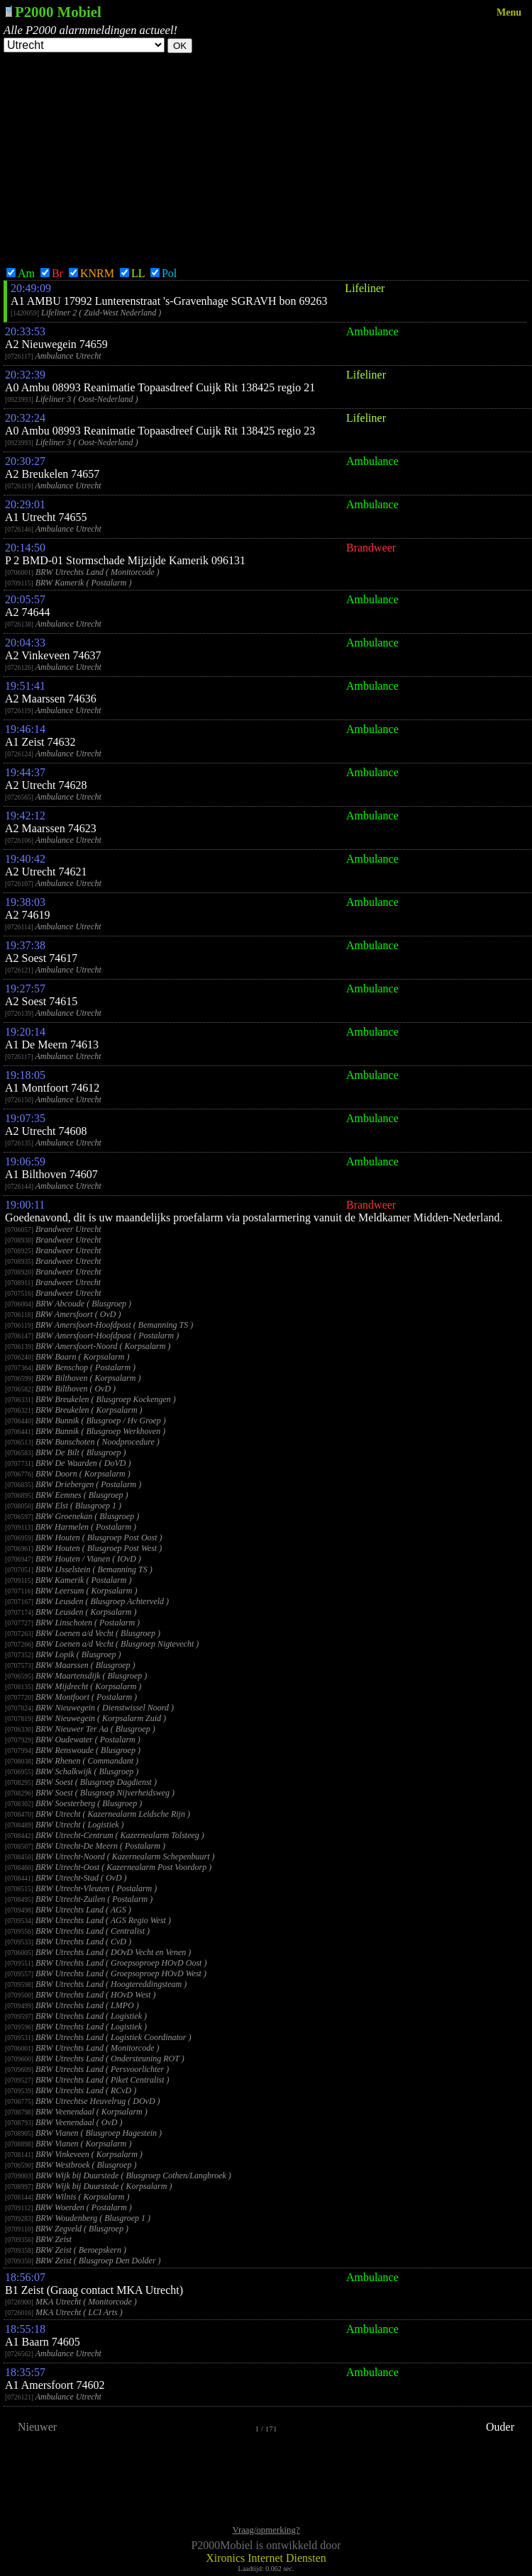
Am (20, 273)
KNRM (91, 273)
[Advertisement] (266, 159)
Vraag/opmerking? (265, 2530)
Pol (163, 273)
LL (132, 273)
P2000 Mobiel (58, 12)
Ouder (500, 2427)
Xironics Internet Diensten (266, 2558)
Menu (509, 12)
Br (51, 273)
